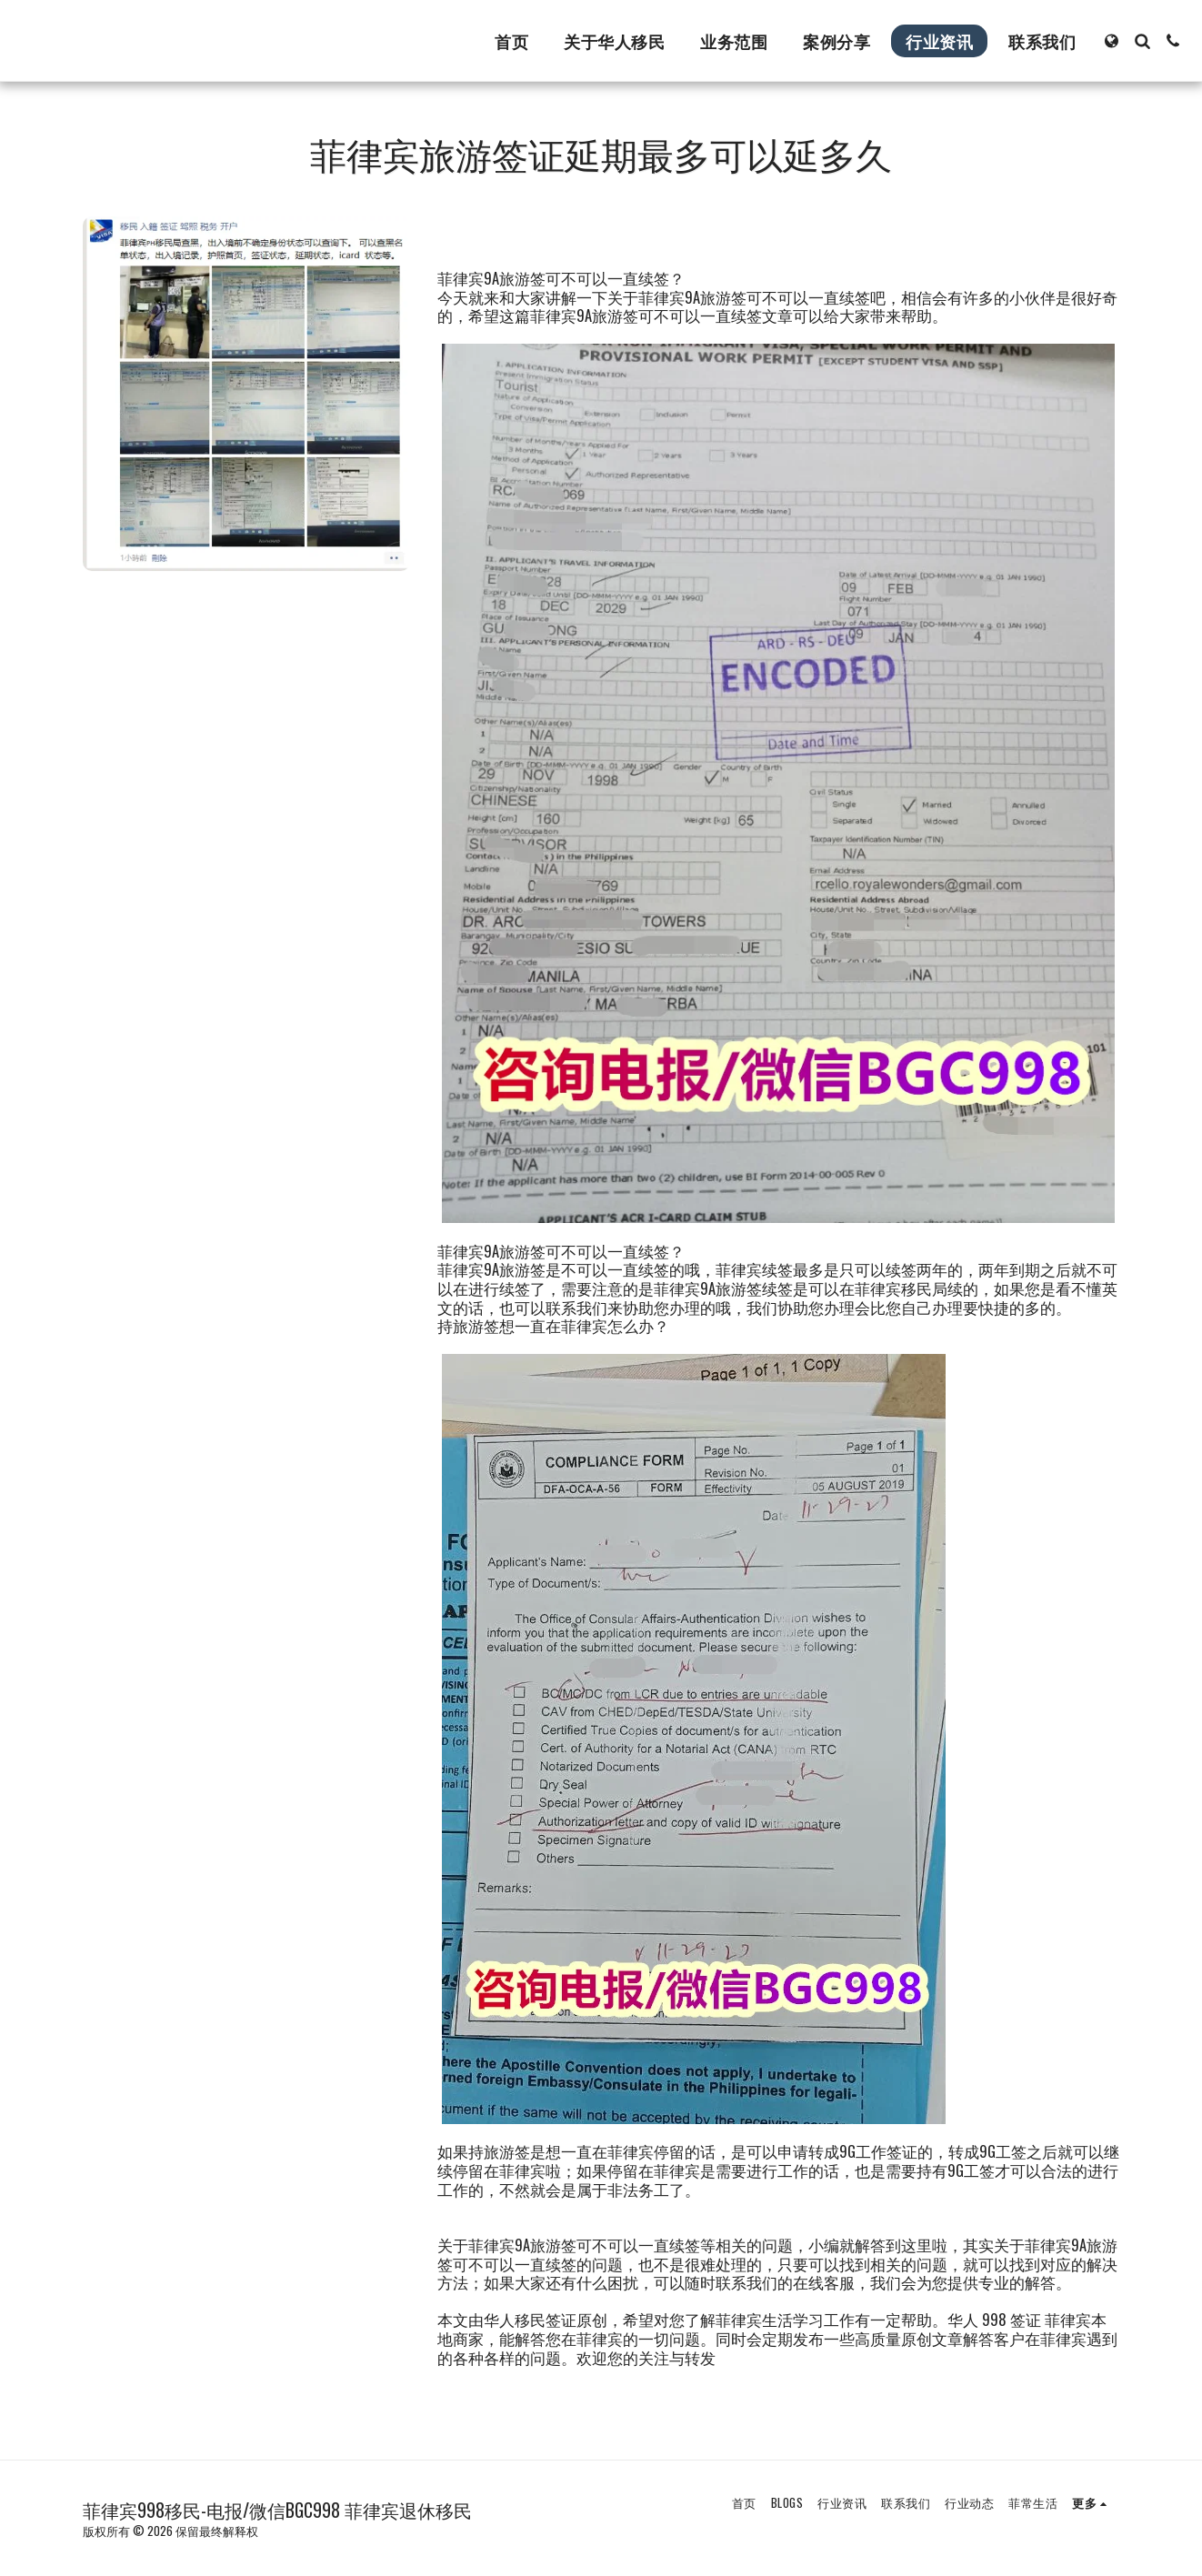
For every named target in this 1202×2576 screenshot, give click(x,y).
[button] (1142, 41)
